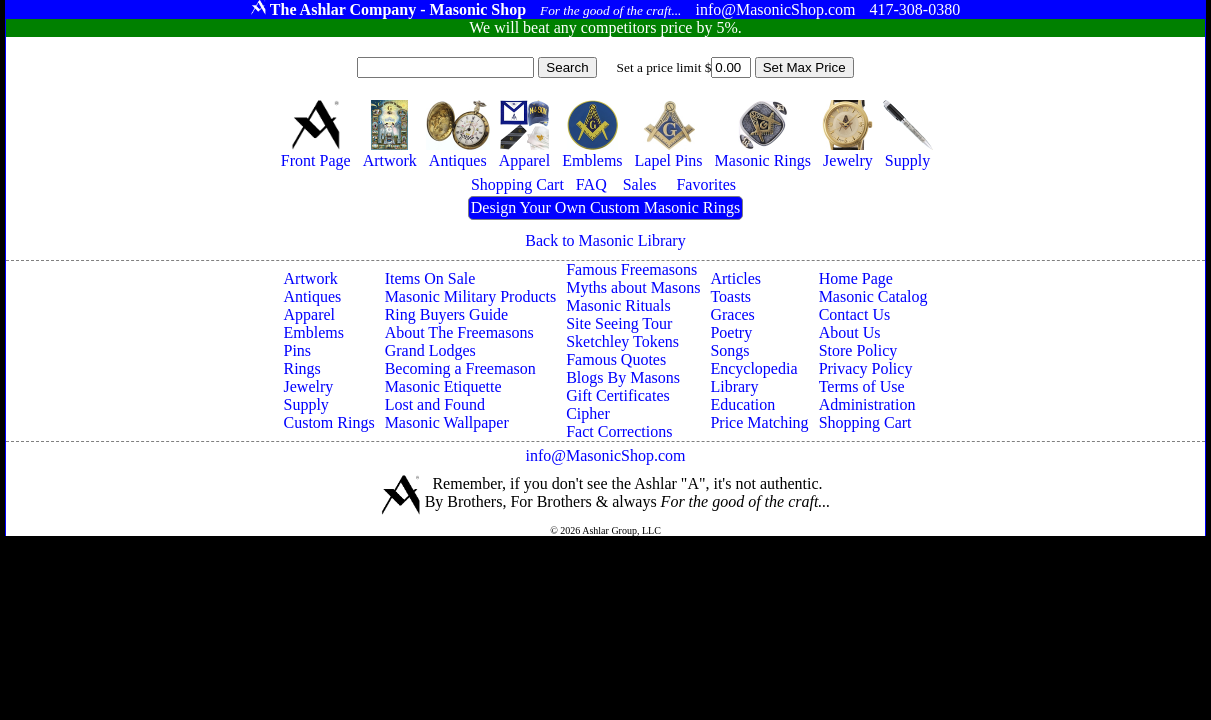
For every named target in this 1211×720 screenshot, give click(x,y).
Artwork (311, 278)
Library (734, 386)
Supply (306, 404)
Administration (867, 404)
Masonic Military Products (471, 296)
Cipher (588, 413)
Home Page (856, 278)
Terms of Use (862, 386)
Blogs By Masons (623, 377)
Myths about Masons (633, 287)
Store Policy (858, 350)
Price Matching (759, 422)
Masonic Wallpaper (447, 422)
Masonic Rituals (618, 305)
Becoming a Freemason (460, 368)
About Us (850, 332)
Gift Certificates (618, 395)
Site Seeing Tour (619, 323)
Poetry (731, 332)
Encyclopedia (753, 368)
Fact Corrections (619, 431)
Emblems (314, 332)
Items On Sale (430, 278)
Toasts (730, 296)
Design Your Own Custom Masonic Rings (605, 207)
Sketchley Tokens (622, 341)
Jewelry (309, 386)
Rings (302, 368)
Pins (298, 350)
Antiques (313, 296)
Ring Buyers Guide (447, 314)
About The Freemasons (459, 332)
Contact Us (855, 314)
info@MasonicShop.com (605, 455)
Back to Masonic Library (605, 240)
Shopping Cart (865, 422)
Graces (732, 314)
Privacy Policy (866, 368)
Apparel (310, 314)
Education (742, 404)
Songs (729, 350)
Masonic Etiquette (443, 386)
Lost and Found (435, 404)
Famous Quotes (616, 359)
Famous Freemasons (631, 269)
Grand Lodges (430, 350)
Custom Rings (329, 422)
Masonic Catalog (873, 296)
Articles (735, 278)
